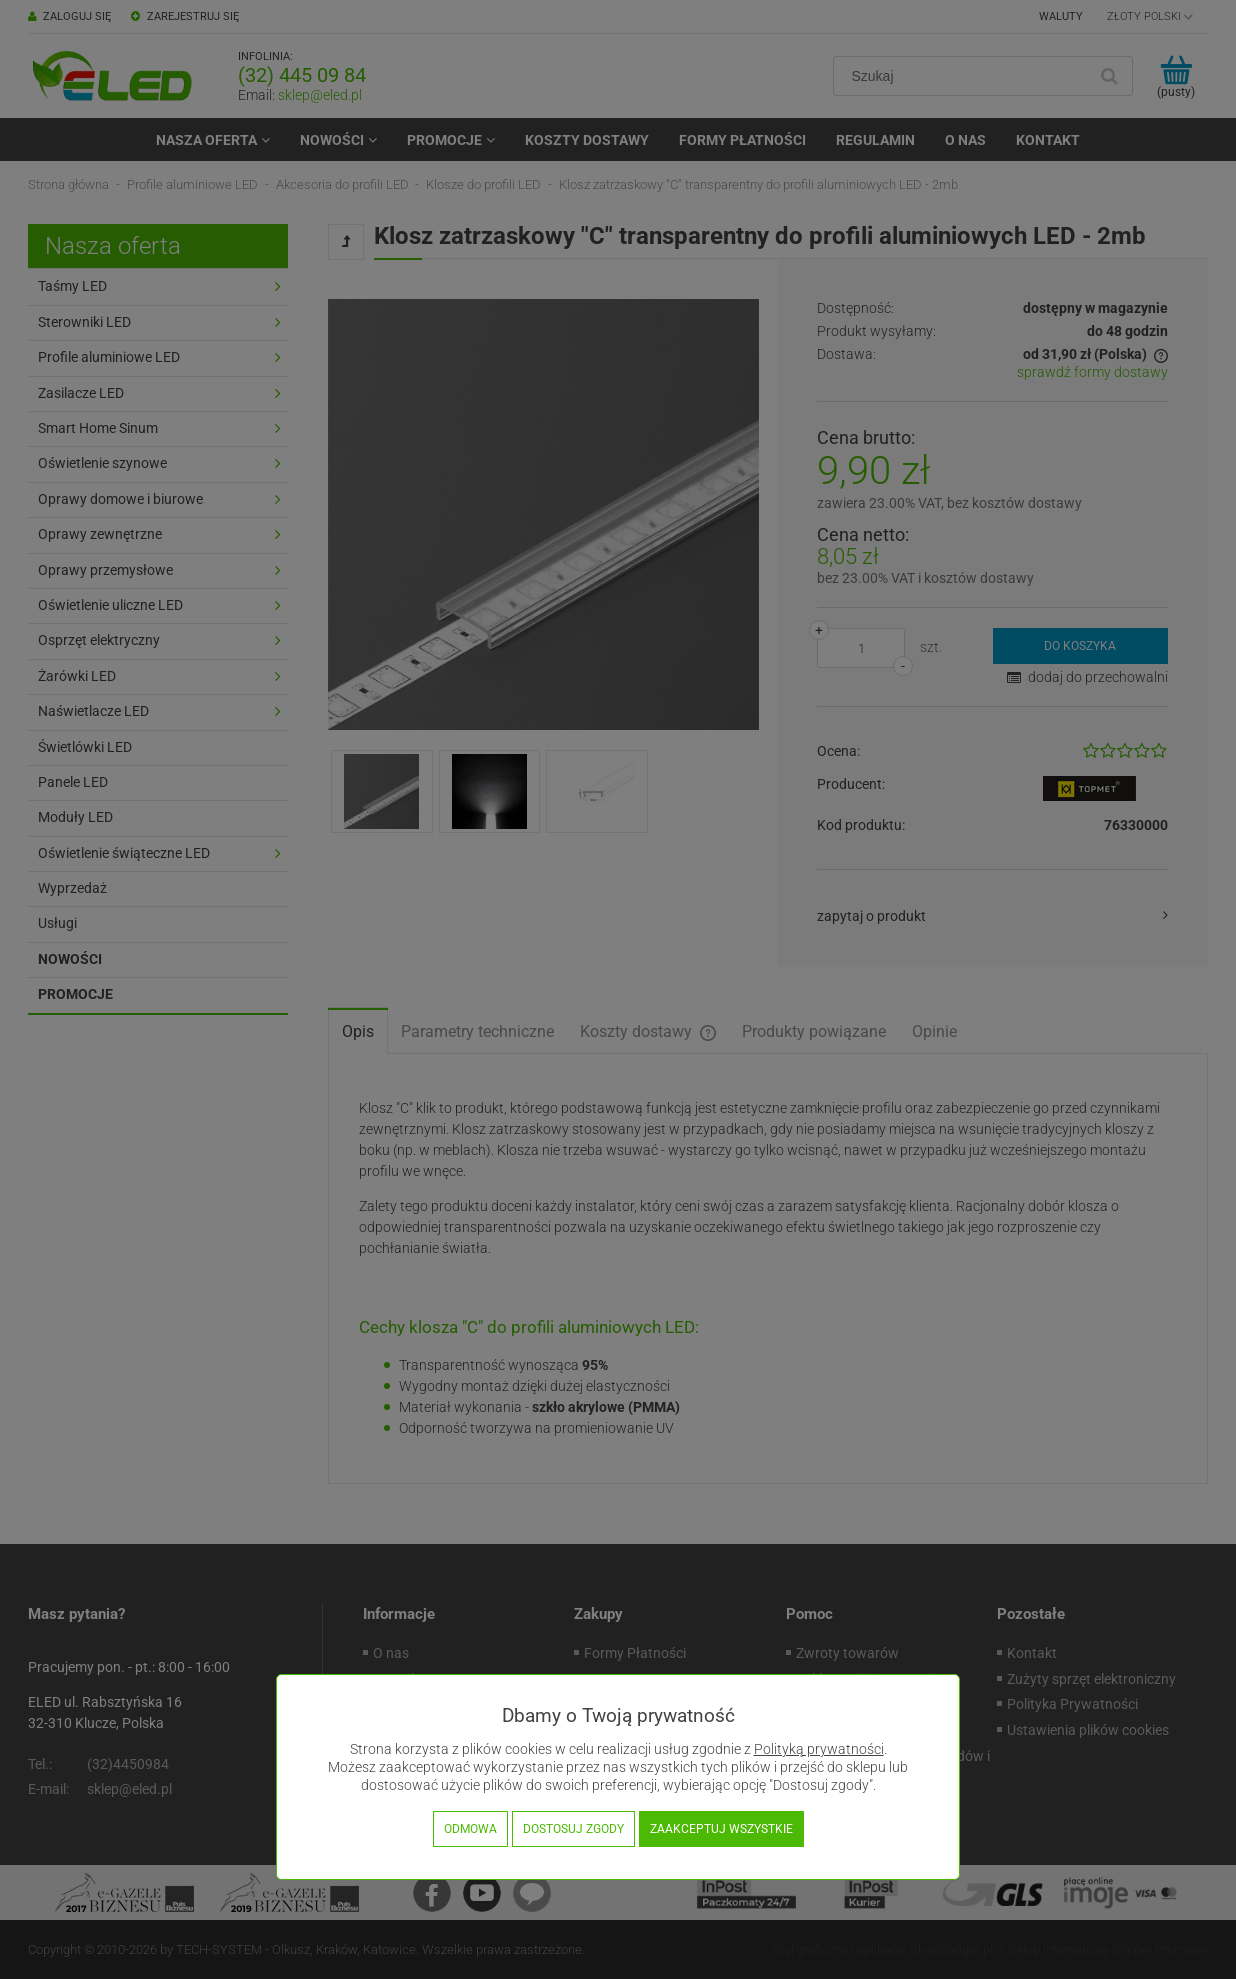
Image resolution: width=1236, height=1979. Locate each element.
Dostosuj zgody (573, 1829)
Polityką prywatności (819, 1749)
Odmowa (470, 1829)
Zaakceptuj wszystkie (721, 1829)
